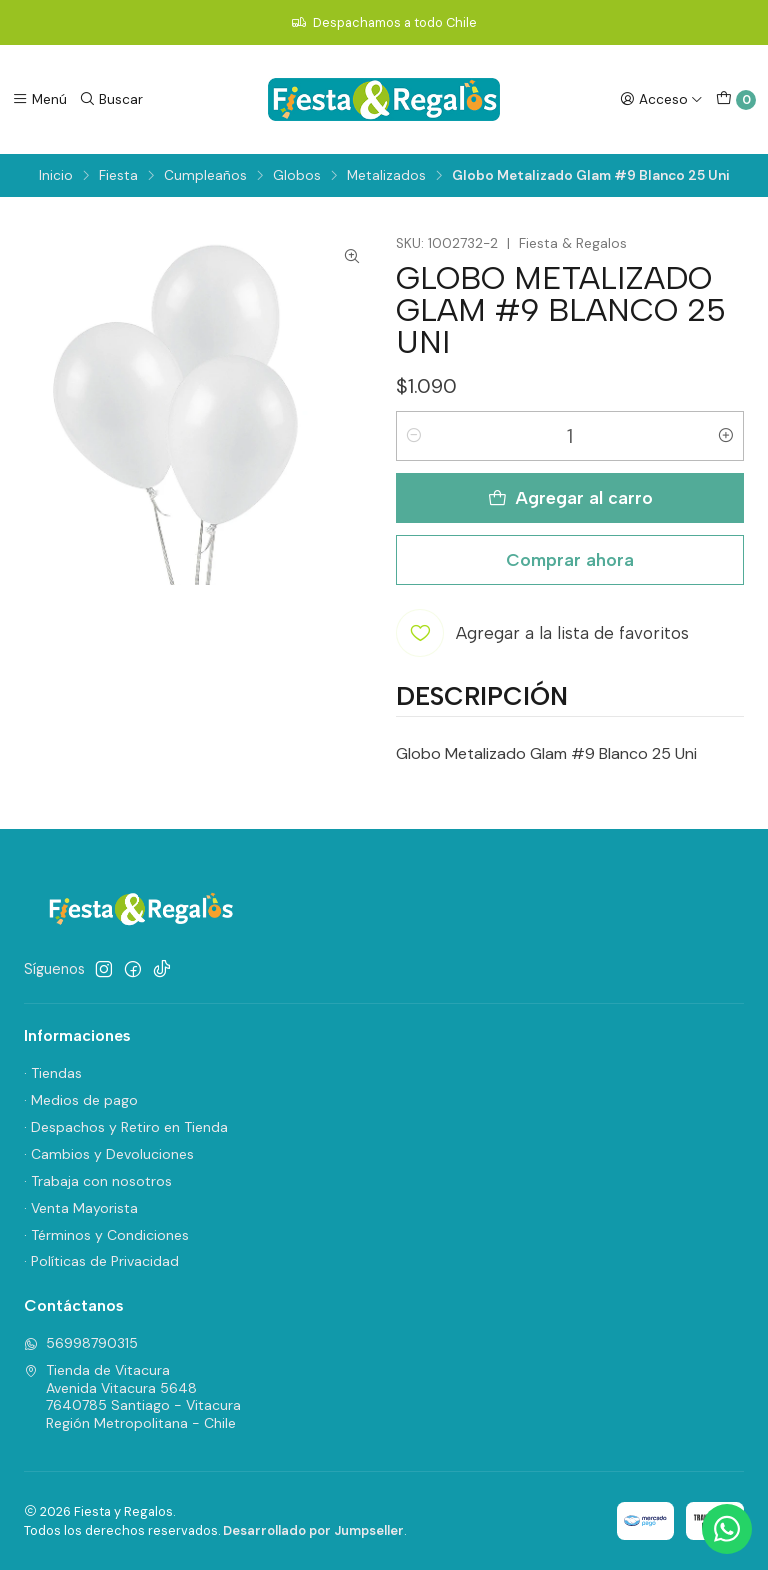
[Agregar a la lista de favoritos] (542, 633)
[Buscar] (111, 99)
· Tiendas (53, 1073)
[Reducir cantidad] (414, 436)
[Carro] (736, 100)
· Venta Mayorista (81, 1208)
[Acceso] (661, 99)
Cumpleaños (205, 176)
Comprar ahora (570, 559)
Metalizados (386, 176)
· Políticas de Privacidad (101, 1261)
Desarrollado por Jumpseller (313, 1530)
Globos (297, 176)
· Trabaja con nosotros (98, 1181)
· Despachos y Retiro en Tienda (126, 1127)
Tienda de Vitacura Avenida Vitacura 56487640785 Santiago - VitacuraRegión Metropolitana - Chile (132, 1396)
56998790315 (81, 1343)
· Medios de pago (81, 1100)
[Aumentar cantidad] (726, 436)
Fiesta (118, 176)
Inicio (56, 176)
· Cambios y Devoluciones (109, 1154)
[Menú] (39, 99)
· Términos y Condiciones (106, 1235)
